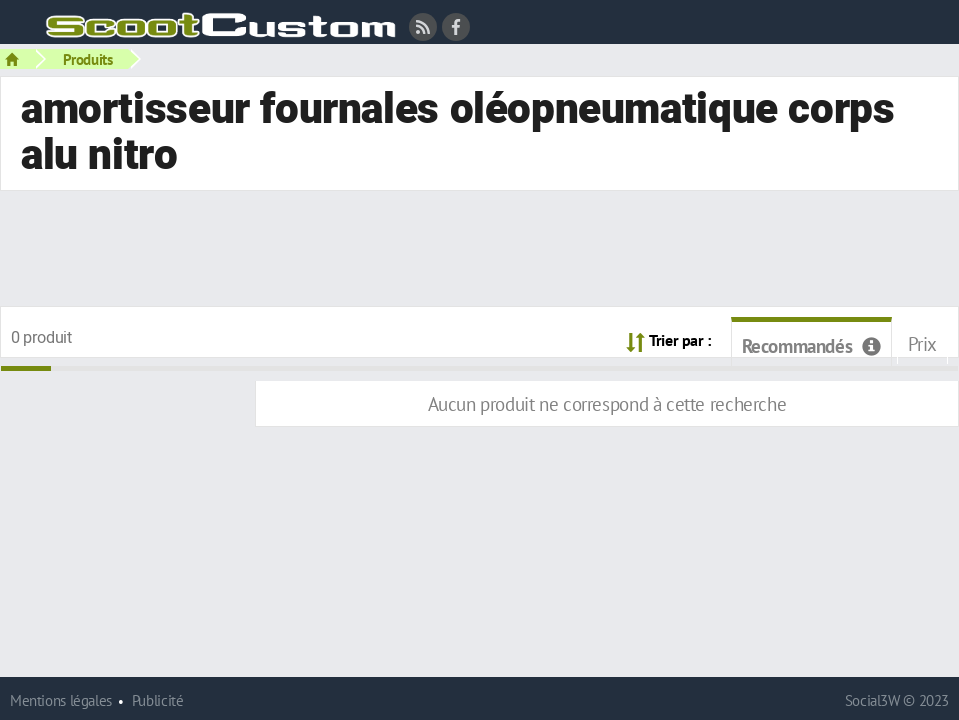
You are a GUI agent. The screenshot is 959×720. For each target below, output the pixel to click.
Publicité (158, 700)
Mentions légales (61, 700)
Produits (88, 59)
